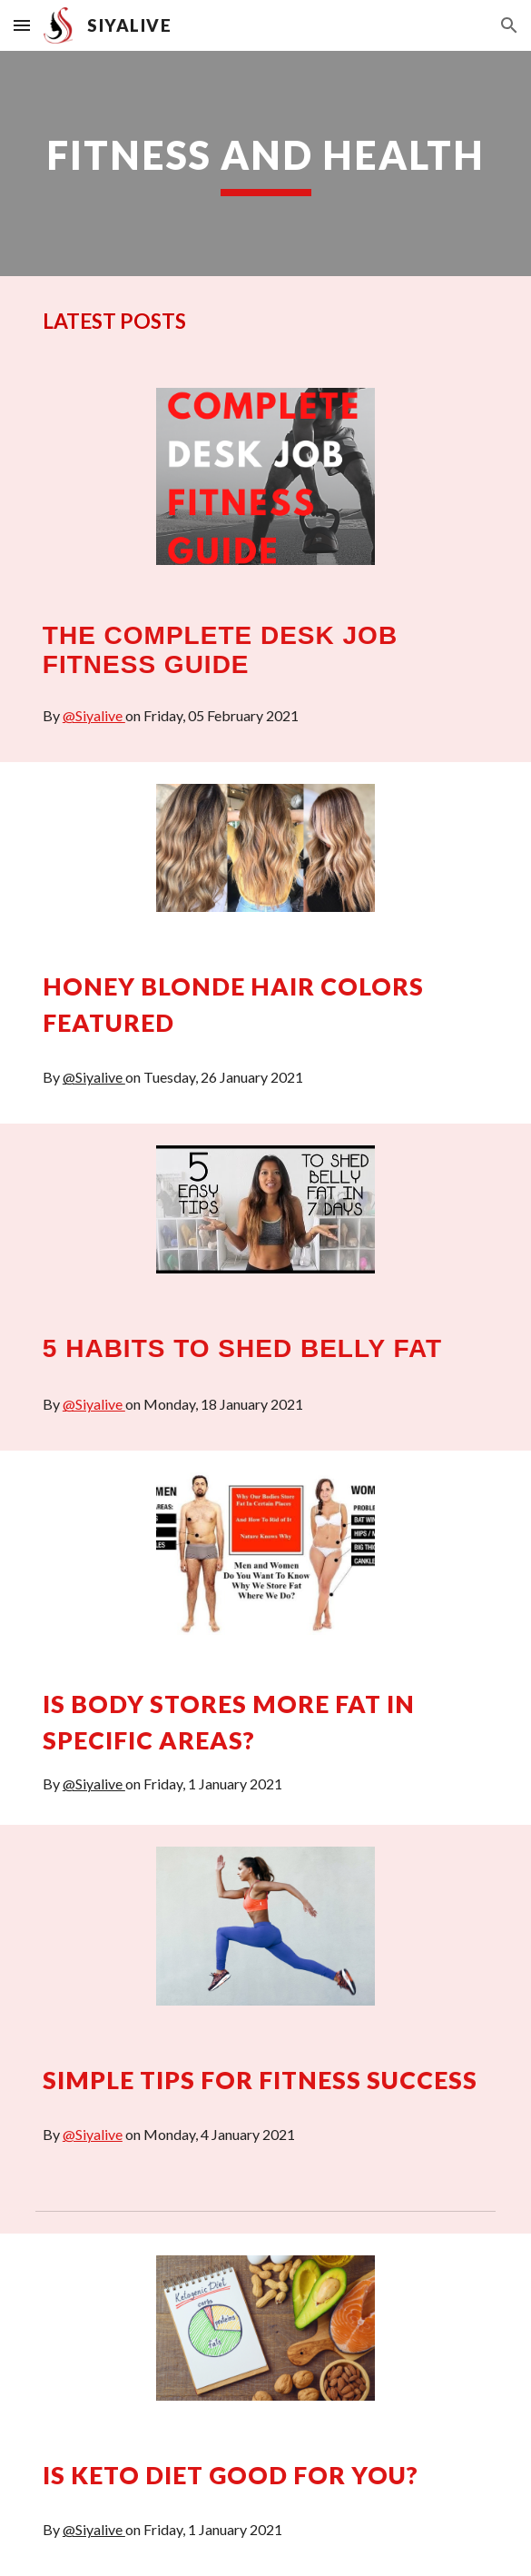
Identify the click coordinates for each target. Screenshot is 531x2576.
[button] (22, 25)
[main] (265, 163)
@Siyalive (94, 715)
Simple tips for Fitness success (260, 2080)
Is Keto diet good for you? (230, 2475)
